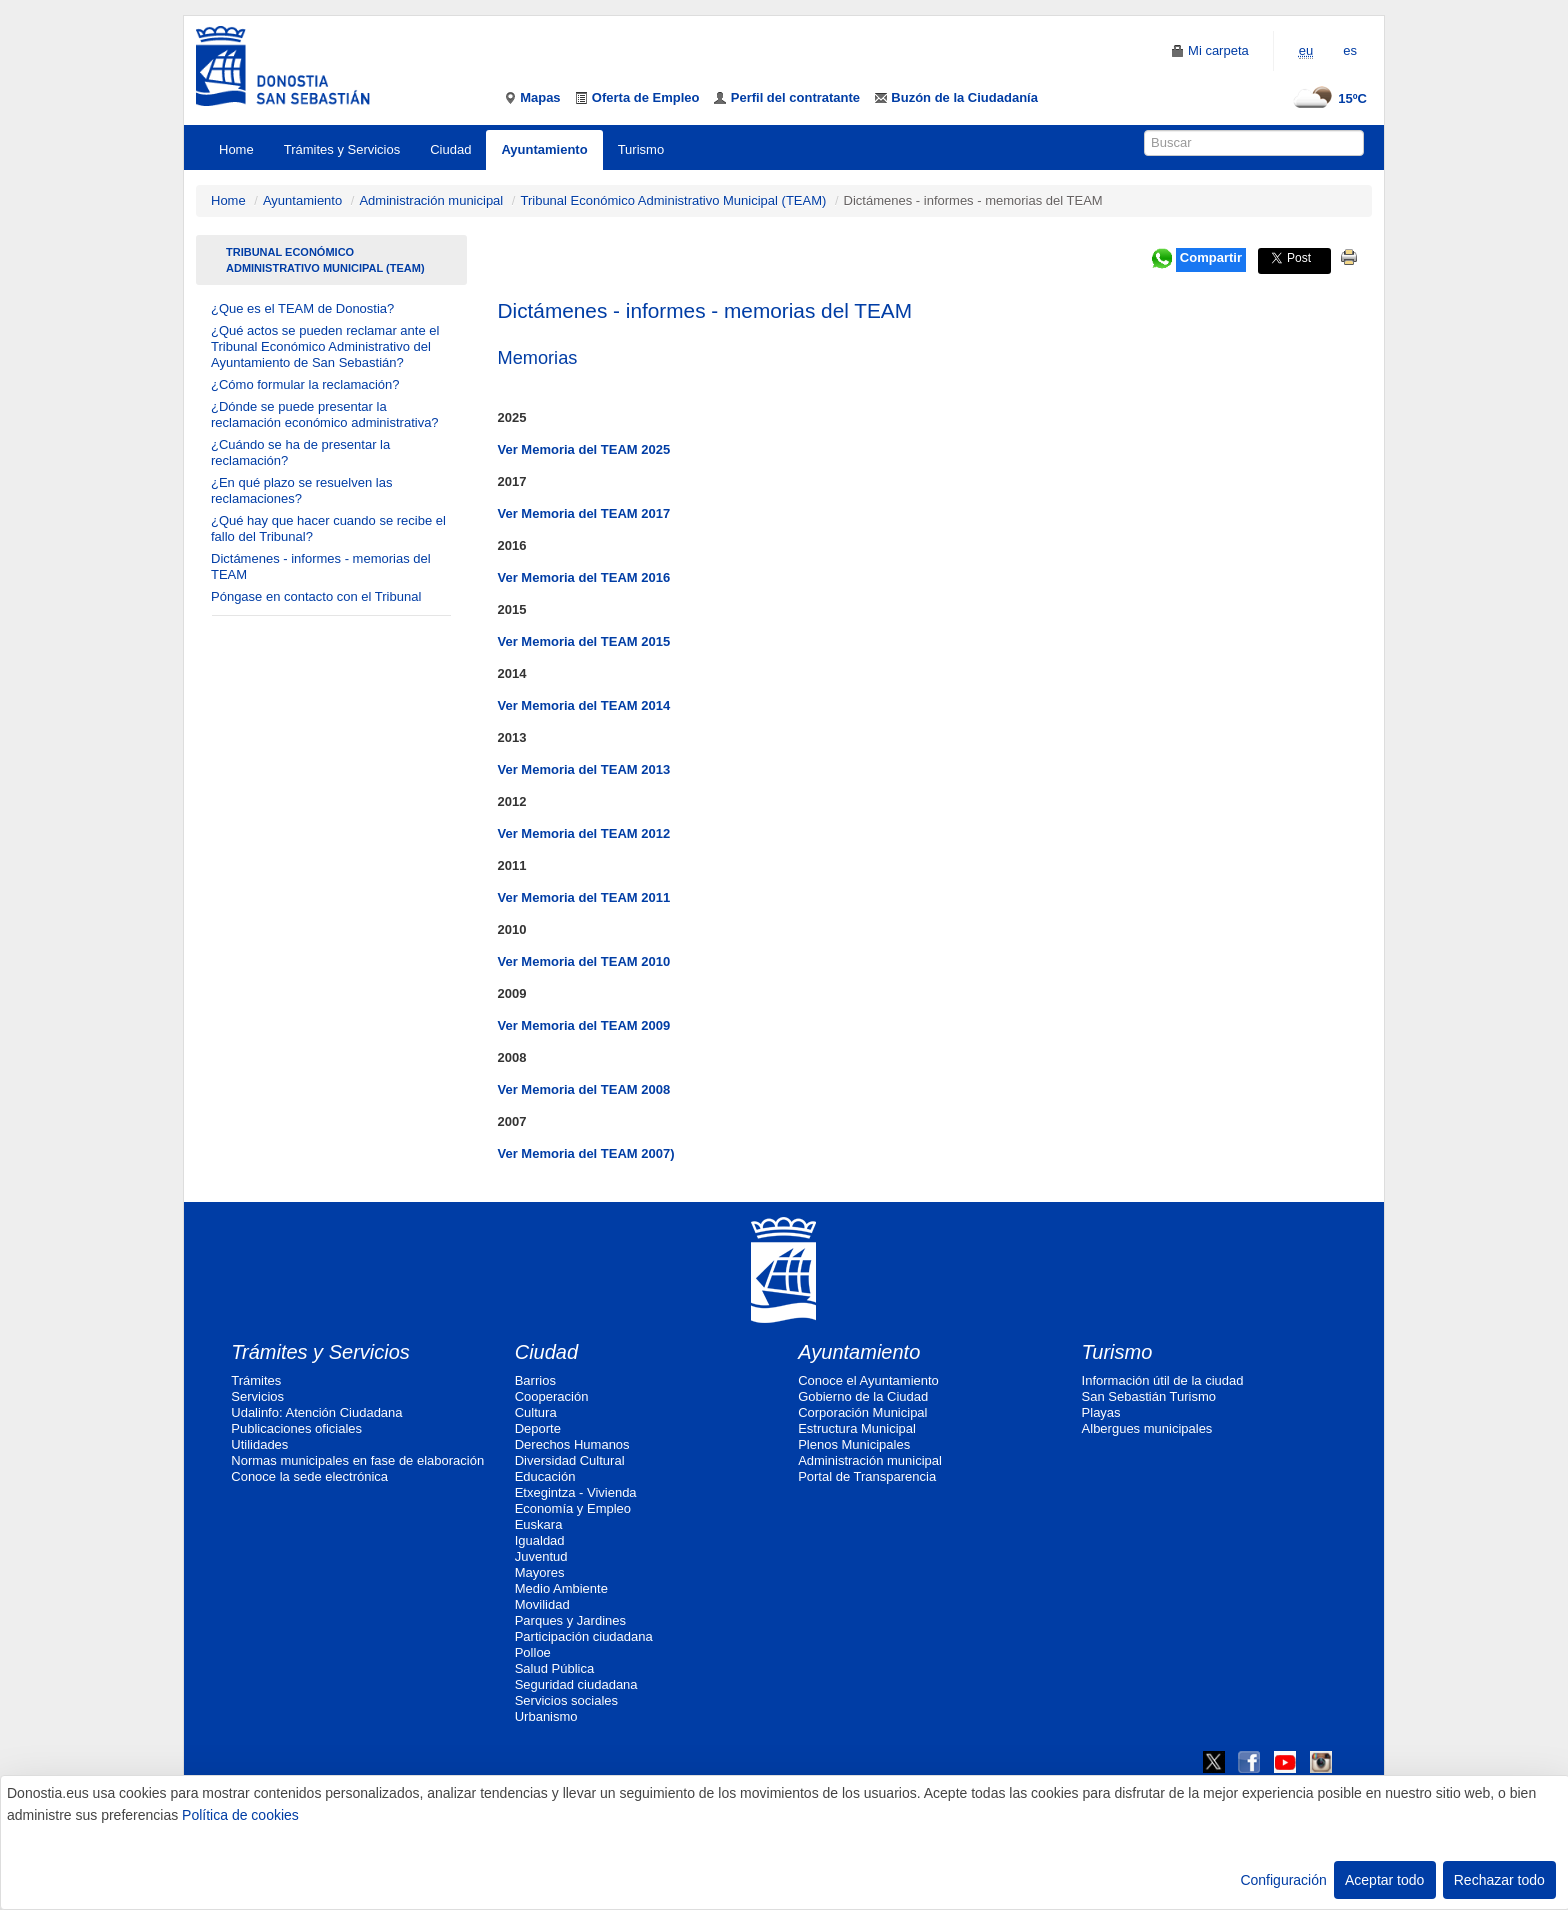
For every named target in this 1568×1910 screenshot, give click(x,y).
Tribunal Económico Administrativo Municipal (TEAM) (673, 200)
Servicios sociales (566, 1700)
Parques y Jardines (570, 1620)
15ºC (1327, 98)
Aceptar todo (1384, 1880)
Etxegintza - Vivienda (576, 1492)
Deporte (538, 1428)
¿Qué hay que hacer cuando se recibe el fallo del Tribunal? (328, 528)
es (1350, 50)
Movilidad (542, 1604)
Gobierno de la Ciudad (863, 1396)
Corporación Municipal (862, 1412)
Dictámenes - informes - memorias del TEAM (321, 566)
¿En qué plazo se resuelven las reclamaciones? (301, 490)
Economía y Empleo (573, 1508)
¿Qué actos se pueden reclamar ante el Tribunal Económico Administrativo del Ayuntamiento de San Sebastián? (325, 346)
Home (236, 149)
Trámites (256, 1380)
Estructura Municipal (857, 1428)
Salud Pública (555, 1668)
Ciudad (450, 149)
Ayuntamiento (544, 149)
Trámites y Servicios (342, 149)
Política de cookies (240, 1815)
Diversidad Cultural (570, 1460)
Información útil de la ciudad (1163, 1380)
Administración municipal (431, 200)
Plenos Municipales (854, 1444)
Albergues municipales (1147, 1428)
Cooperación (552, 1396)
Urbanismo (546, 1716)
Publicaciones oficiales (296, 1428)
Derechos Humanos (572, 1444)
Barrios (535, 1380)
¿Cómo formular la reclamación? (305, 384)
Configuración (1283, 1880)
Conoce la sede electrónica (309, 1476)
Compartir (1211, 257)
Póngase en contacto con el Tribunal (316, 596)
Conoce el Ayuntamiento (868, 1380)
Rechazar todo (1499, 1880)
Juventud (541, 1556)
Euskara (539, 1524)
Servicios (257, 1396)
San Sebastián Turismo (1149, 1396)
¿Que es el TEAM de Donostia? (302, 308)
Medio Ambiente (561, 1588)
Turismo (641, 149)
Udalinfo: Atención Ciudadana (316, 1412)
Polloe (533, 1652)
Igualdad (540, 1540)
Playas (1101, 1412)
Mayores (540, 1572)
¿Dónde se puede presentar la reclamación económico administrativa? (325, 414)
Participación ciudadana (584, 1636)
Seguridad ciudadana (576, 1684)
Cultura (536, 1412)
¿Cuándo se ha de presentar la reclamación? (300, 452)
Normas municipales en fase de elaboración (357, 1460)
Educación (545, 1476)
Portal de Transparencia (867, 1476)
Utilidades (259, 1444)
